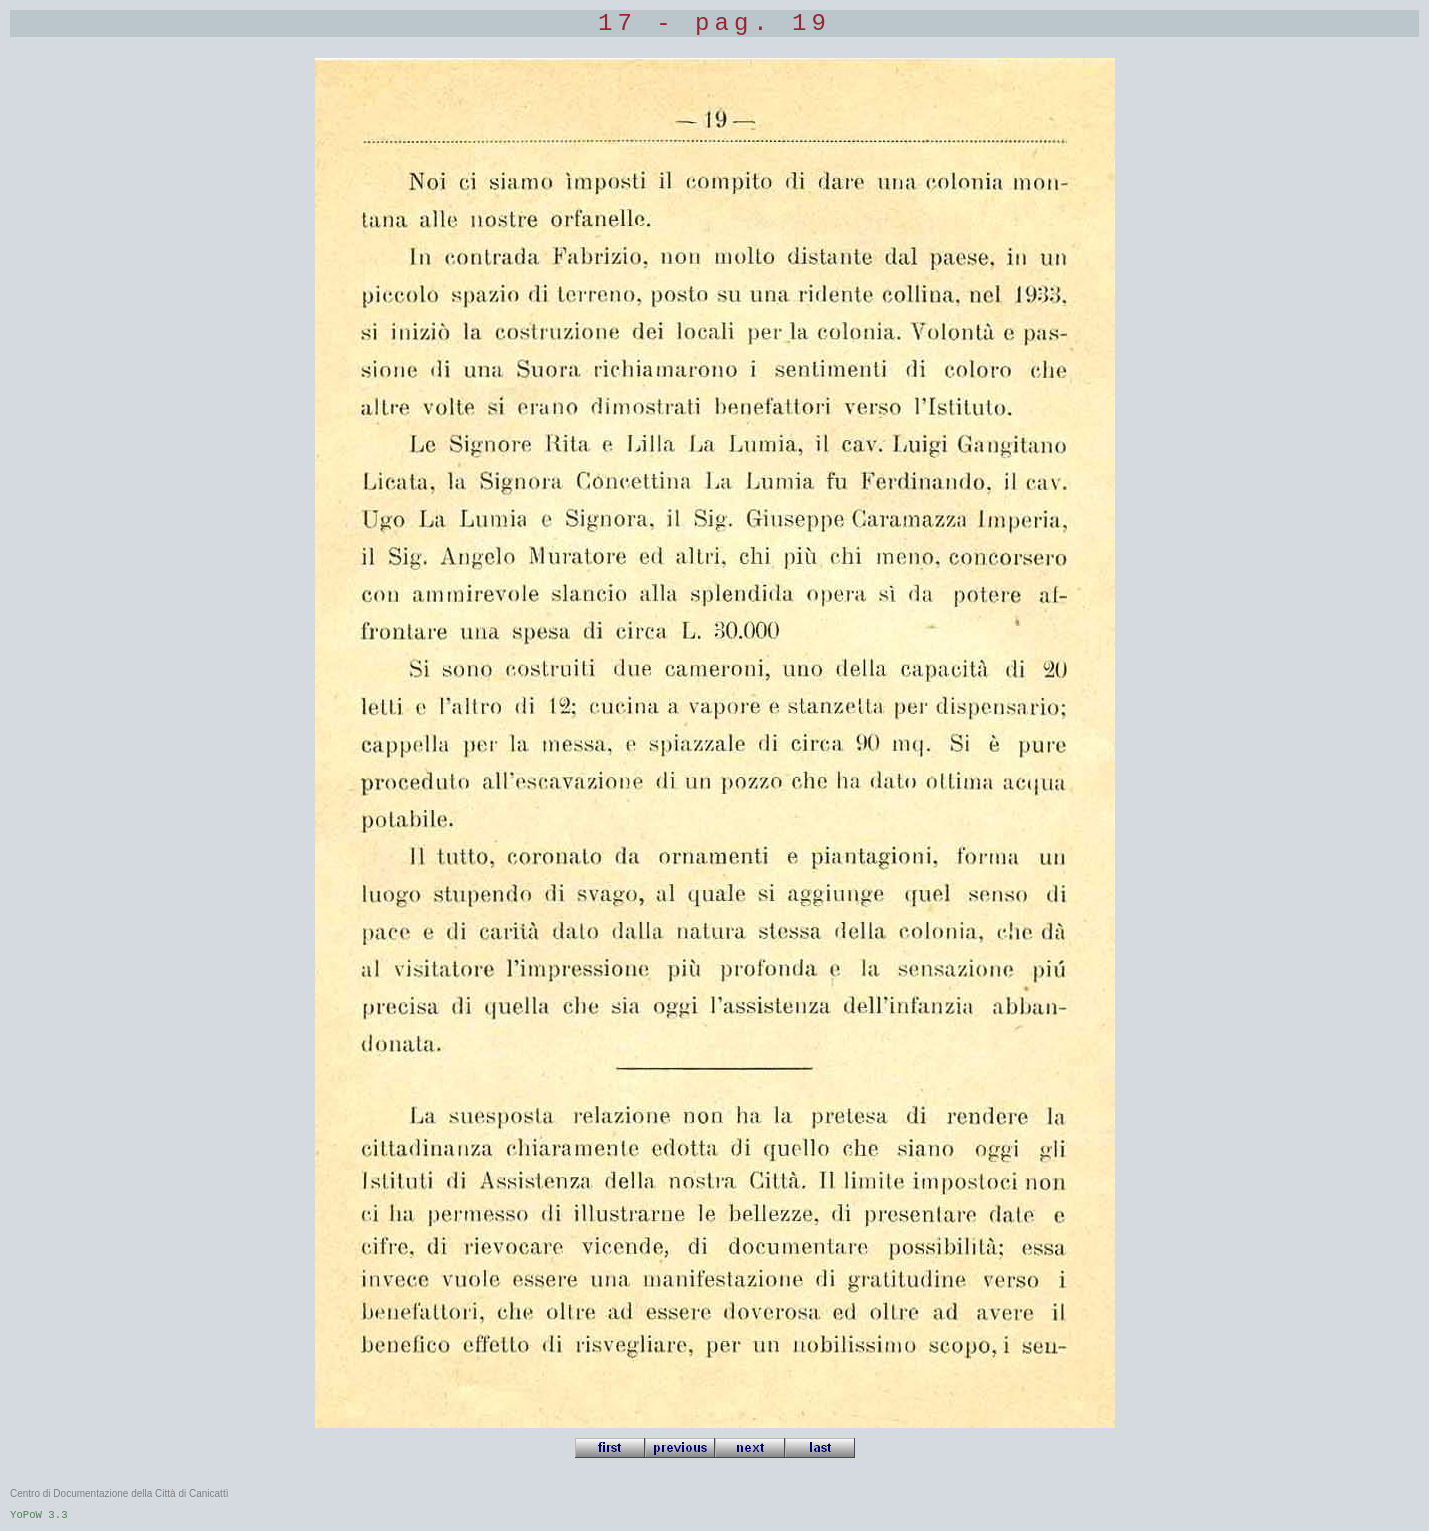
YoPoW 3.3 (39, 1515)
